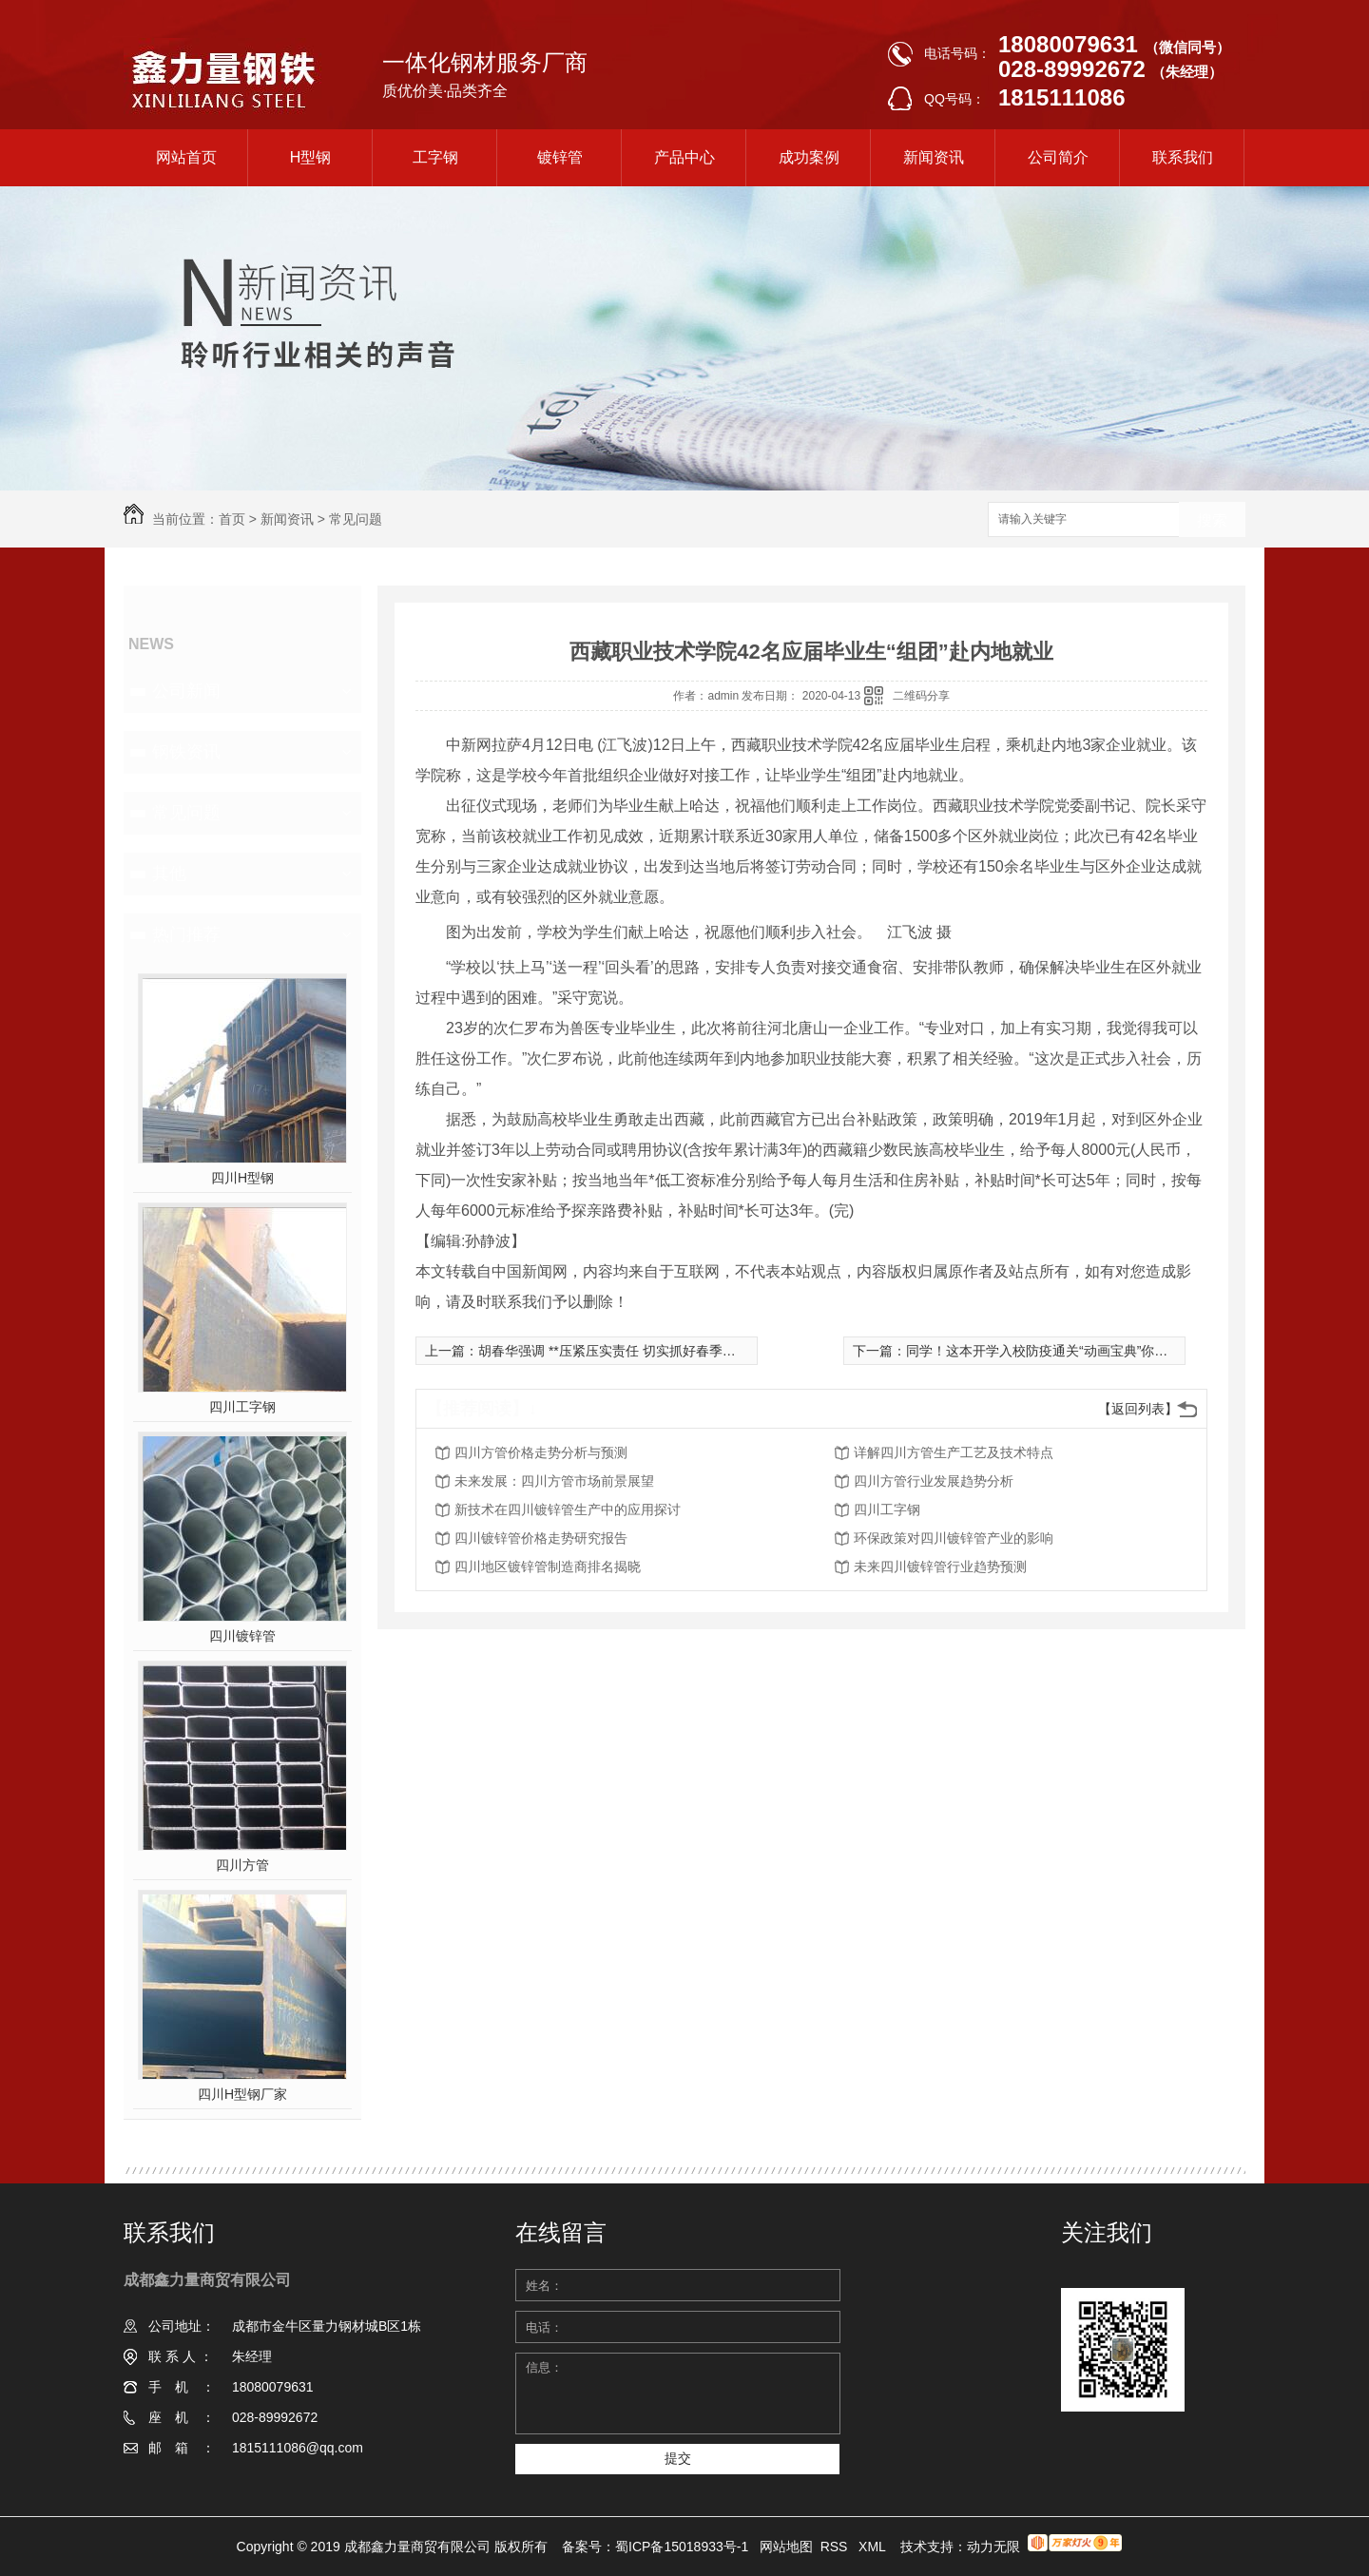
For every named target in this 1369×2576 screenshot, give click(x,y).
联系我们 (1182, 157)
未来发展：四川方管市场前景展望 (554, 1481)
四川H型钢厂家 (242, 2094)
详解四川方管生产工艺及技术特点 (953, 1452)
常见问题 (355, 519)
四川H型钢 (242, 1177)
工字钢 (435, 157)
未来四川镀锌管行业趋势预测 (940, 1566)
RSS (836, 2546)
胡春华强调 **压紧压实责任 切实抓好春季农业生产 (627, 1350)
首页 (232, 519)
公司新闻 (186, 691)
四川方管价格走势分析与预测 (540, 1452)
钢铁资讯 (186, 751)
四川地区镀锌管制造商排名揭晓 (547, 1566)
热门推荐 (186, 934)
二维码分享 (921, 695)
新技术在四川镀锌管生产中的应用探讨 (567, 1509)
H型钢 (311, 157)
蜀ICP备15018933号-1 (681, 2546)
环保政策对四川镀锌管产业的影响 (953, 1538)
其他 (169, 873)
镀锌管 (560, 157)
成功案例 (809, 157)
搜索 (1212, 520)
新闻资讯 (933, 157)
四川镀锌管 (242, 1636)
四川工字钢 (242, 1406)
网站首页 (186, 157)
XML (873, 2546)
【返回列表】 (1138, 1408)
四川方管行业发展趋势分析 (933, 1481)
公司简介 (1058, 157)
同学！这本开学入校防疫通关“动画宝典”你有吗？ (1050, 1350)
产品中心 (684, 157)
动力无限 (993, 2546)
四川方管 (242, 1865)
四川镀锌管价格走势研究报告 (540, 1538)
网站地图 (786, 2546)
